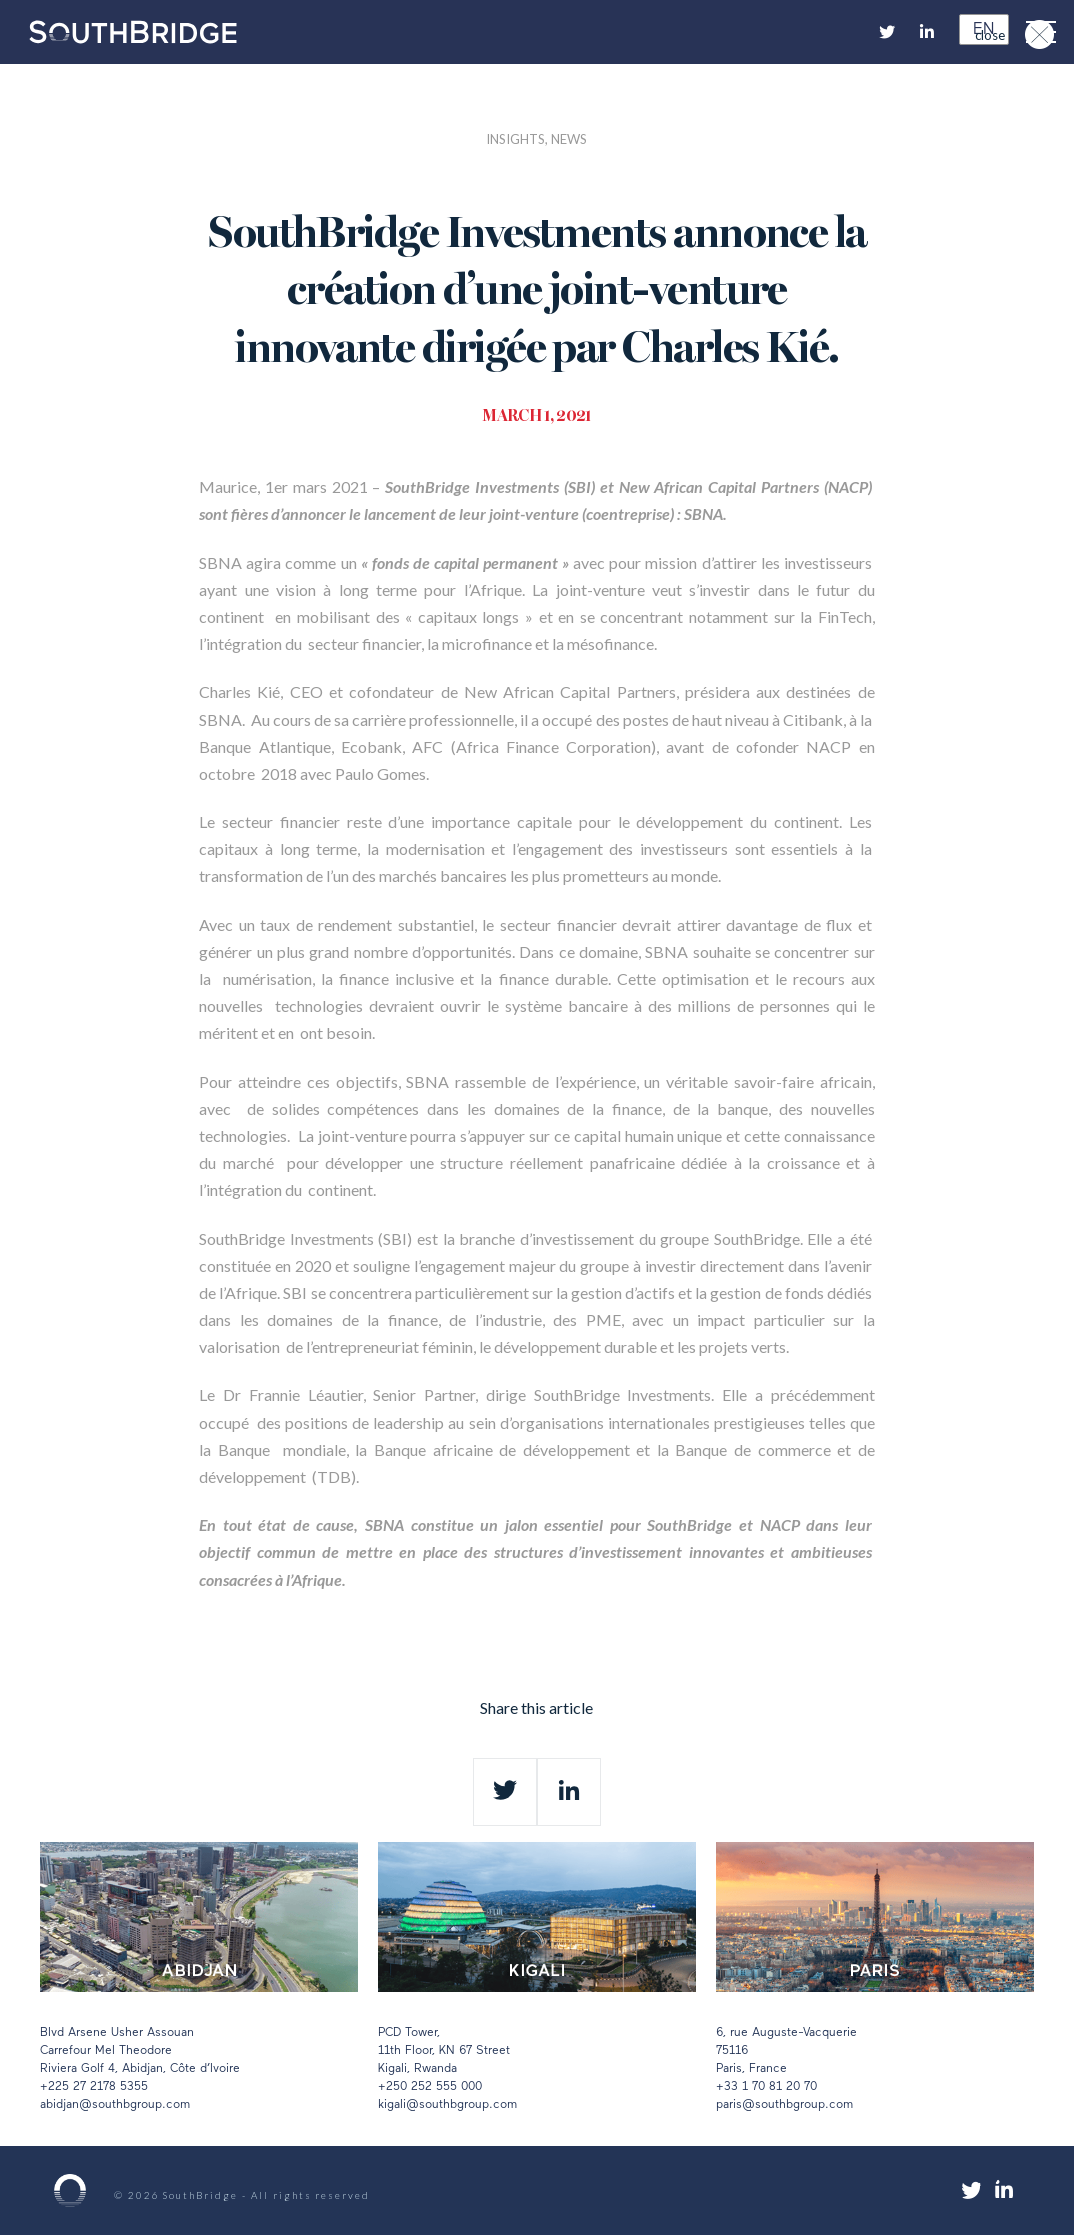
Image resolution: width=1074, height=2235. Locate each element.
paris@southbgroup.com (784, 2105)
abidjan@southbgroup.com (115, 2105)
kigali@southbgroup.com (447, 2105)
